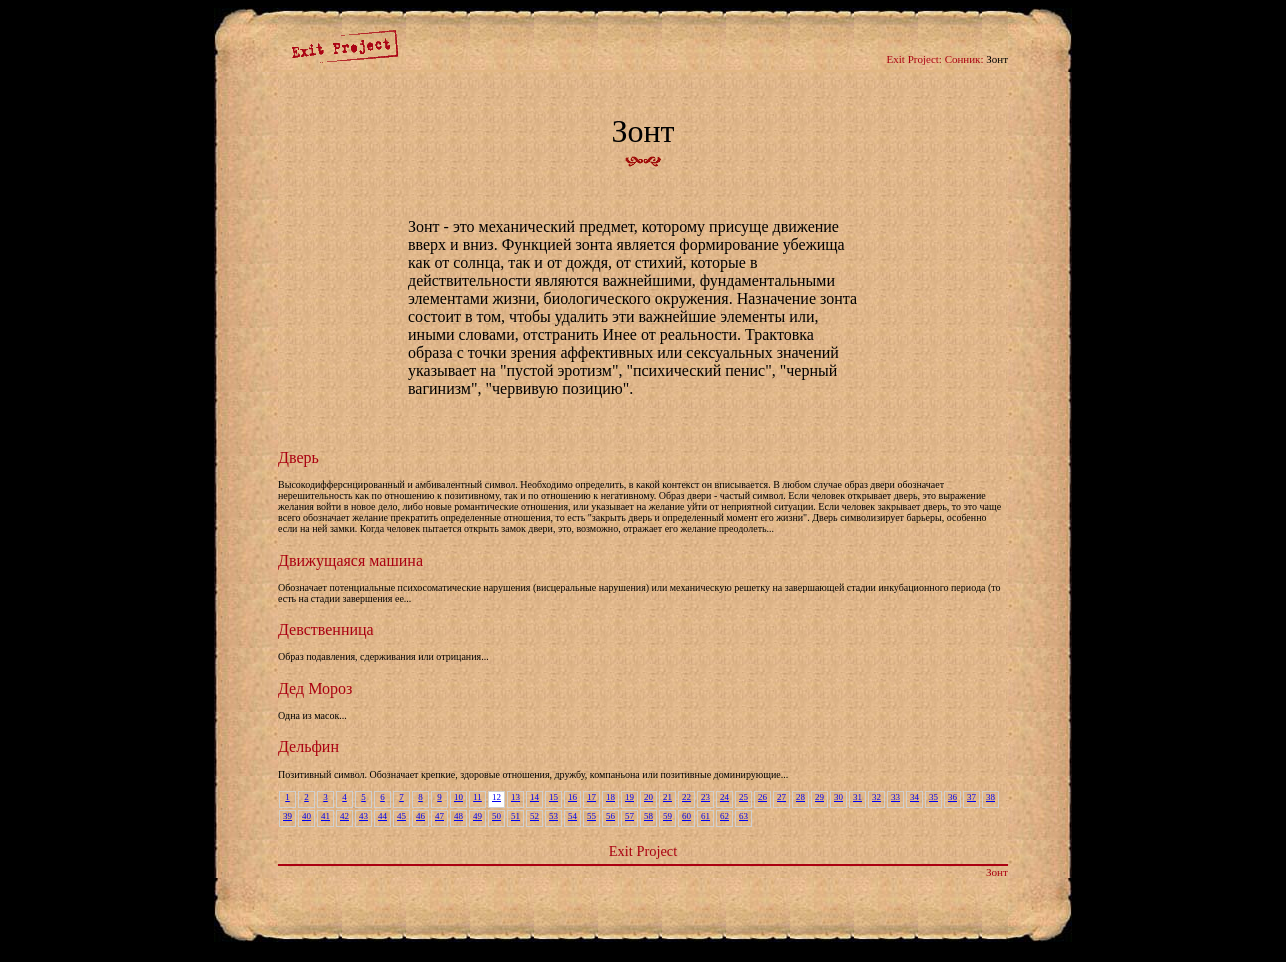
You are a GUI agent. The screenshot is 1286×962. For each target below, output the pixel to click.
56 (610, 816)
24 (724, 797)
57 (629, 816)
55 (591, 816)
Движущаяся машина (350, 560)
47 (439, 816)
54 (572, 816)
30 (838, 797)
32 (876, 797)
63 (743, 816)
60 (686, 816)
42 (344, 816)
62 (724, 816)
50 (496, 816)
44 (382, 816)
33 (895, 797)
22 (686, 797)
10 (458, 797)
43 (363, 816)
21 (667, 797)
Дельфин (308, 746)
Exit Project (643, 851)
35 (933, 797)
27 (781, 797)
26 (762, 797)
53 (553, 816)
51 (515, 816)
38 (990, 797)
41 (325, 816)
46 (420, 816)
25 (743, 797)
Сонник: (964, 59)
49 (477, 816)
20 (648, 797)
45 (401, 816)
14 (534, 797)
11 (477, 797)
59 (667, 816)
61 (705, 816)
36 (952, 797)
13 (515, 797)
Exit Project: (914, 59)
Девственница (326, 629)
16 (572, 797)
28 (800, 797)
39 (287, 816)
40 (306, 816)
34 (914, 797)
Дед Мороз (315, 688)
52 (534, 816)
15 (553, 797)
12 (496, 797)
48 (458, 816)
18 (610, 797)
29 (819, 797)
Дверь (298, 457)
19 (629, 797)
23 (705, 797)
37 (971, 797)
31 (857, 797)
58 (648, 816)
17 (591, 797)
